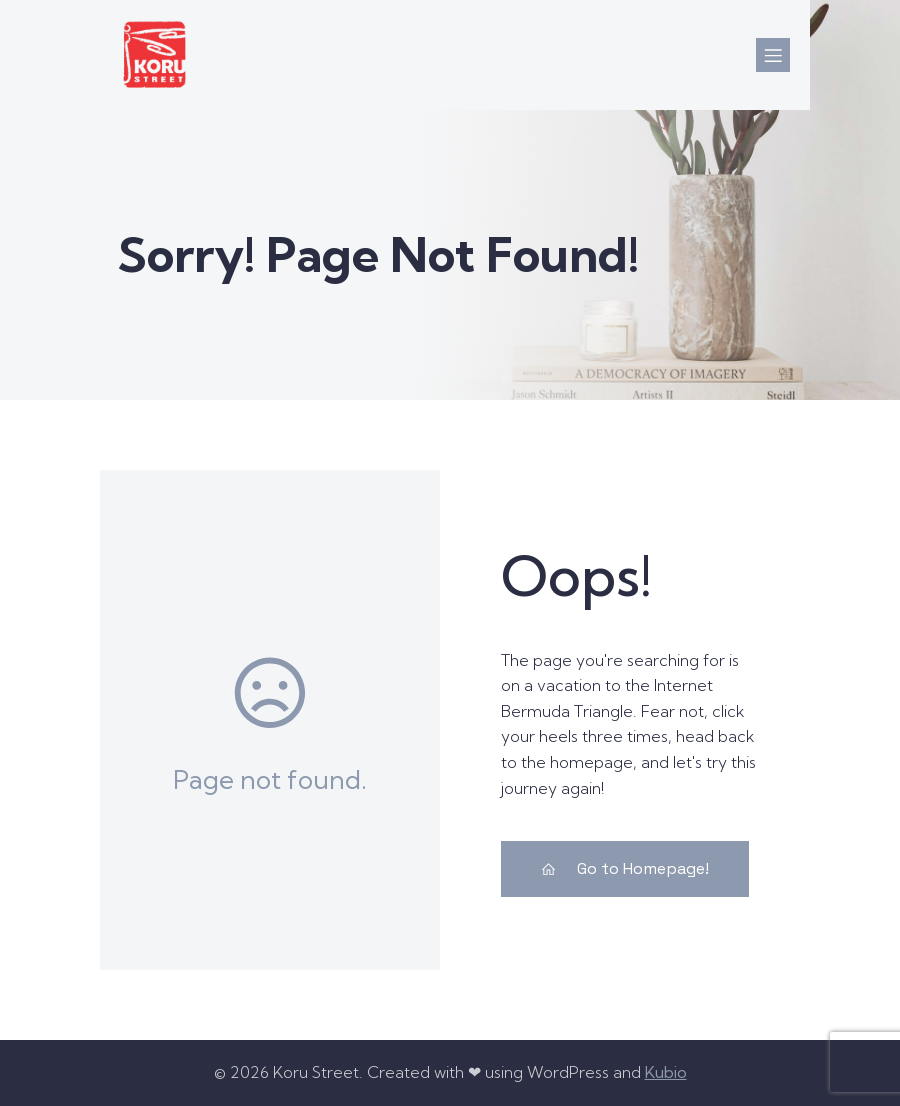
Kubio (666, 1072)
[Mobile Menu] (773, 55)
